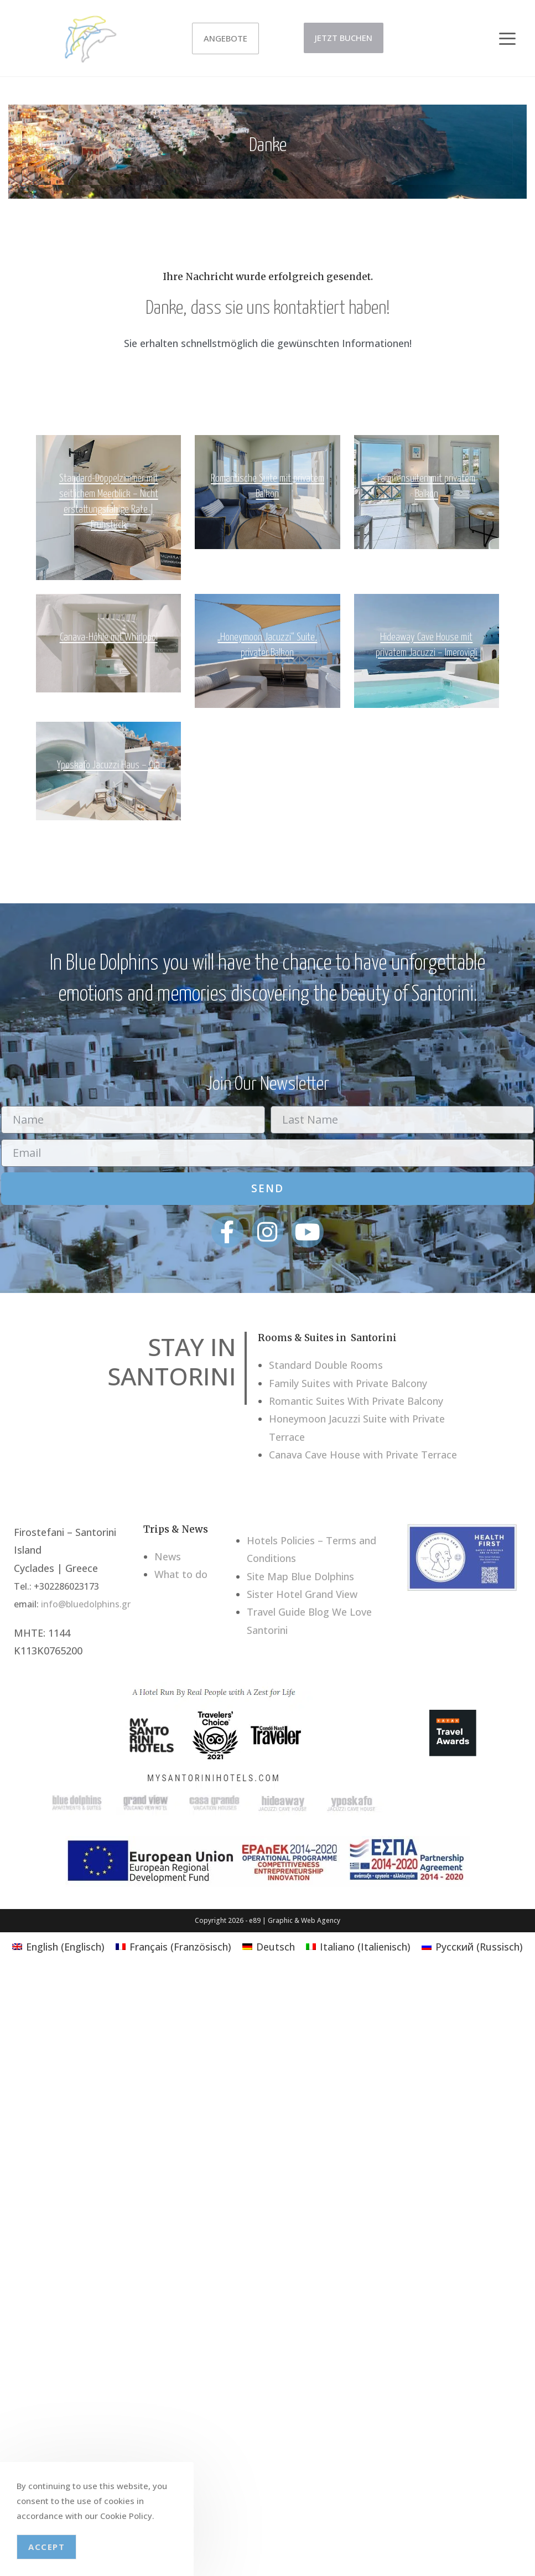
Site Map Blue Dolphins (300, 1576)
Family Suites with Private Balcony (348, 1383)
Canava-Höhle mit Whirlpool (109, 637)
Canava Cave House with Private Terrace (363, 1454)
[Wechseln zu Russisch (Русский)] (472, 1946)
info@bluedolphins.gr (86, 1604)
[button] (507, 34)
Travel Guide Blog (288, 1611)
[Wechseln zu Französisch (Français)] (173, 1946)
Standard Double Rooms (326, 1365)
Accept (46, 2546)
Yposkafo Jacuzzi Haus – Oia (108, 765)
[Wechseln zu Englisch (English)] (58, 1946)
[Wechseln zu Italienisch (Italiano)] (358, 1946)
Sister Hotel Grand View (302, 1594)
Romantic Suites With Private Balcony (356, 1401)
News (167, 1556)
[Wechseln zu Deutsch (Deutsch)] (268, 1946)
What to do (180, 1574)
